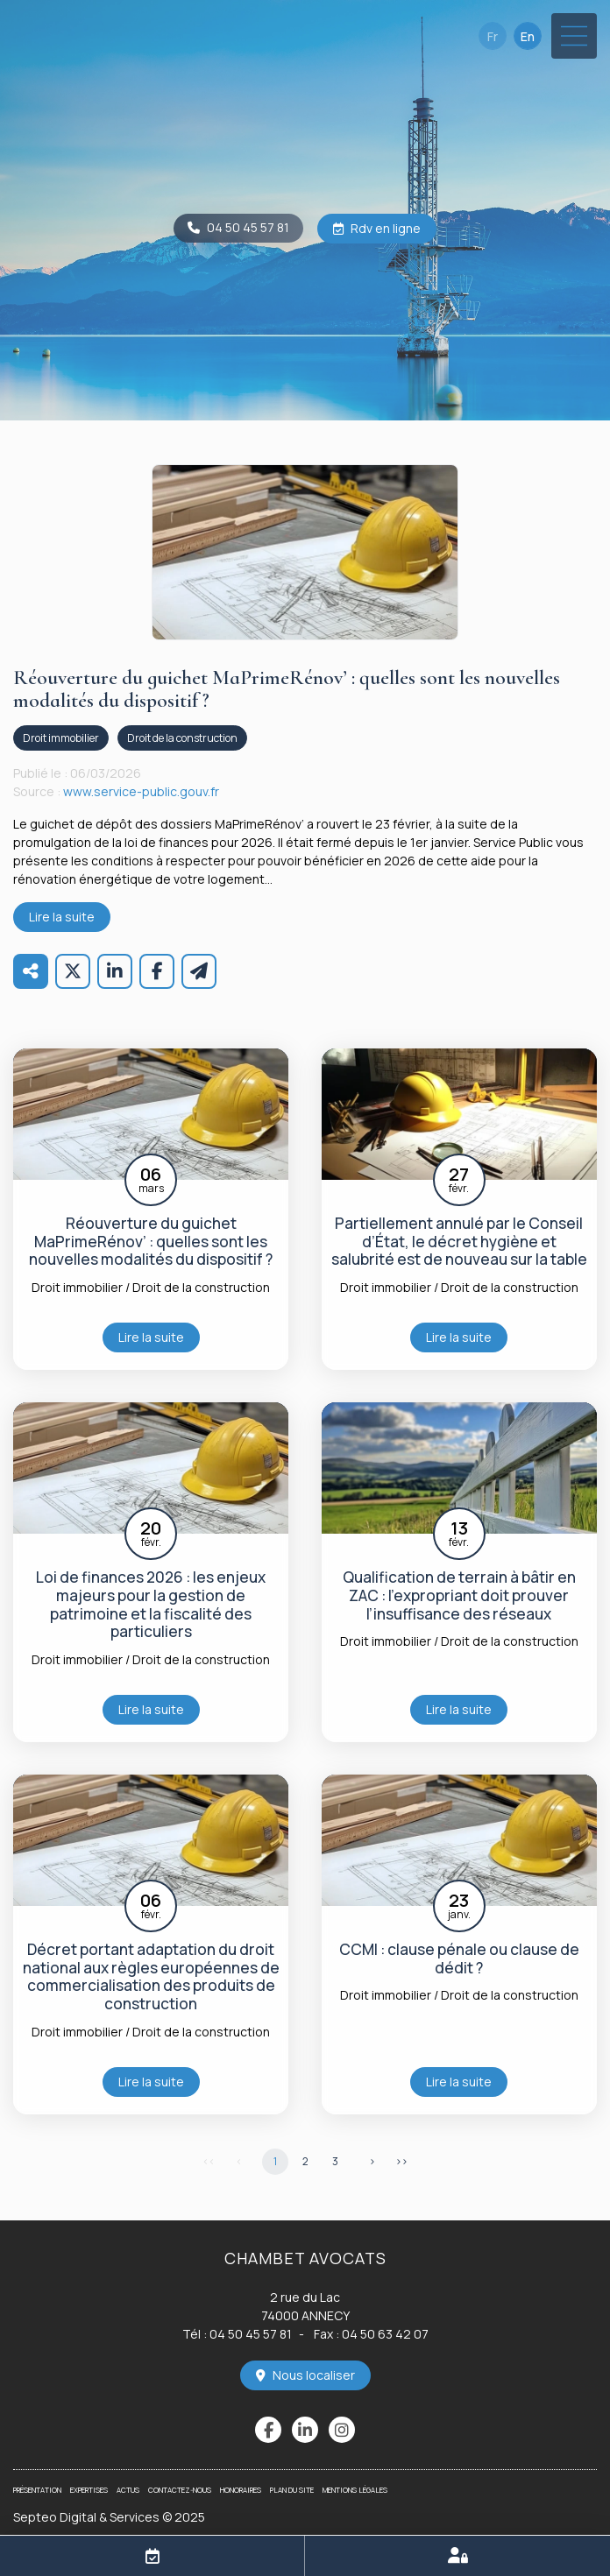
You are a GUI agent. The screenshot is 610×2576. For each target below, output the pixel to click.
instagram (342, 2430)
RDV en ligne (152, 2556)
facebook (268, 2430)
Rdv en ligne (386, 228)
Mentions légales (355, 2490)
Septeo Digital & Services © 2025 (109, 2517)
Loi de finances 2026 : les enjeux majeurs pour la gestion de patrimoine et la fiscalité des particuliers (151, 1605)
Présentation (37, 2490)
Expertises (89, 2490)
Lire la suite (62, 916)
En (528, 36)
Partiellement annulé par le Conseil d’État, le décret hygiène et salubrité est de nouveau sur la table (459, 1242)
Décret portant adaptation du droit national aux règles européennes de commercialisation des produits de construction (151, 1977)
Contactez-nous (179, 2490)
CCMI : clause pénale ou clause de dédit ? (459, 1959)
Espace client (457, 2556)
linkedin (305, 2430)
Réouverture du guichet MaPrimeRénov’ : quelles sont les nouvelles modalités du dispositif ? (151, 1242)
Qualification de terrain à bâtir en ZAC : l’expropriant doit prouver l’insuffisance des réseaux (459, 1596)
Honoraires (240, 2490)
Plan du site (292, 2490)
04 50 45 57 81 (248, 227)
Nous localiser (314, 2375)
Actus (128, 2490)
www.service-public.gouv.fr (141, 791)
